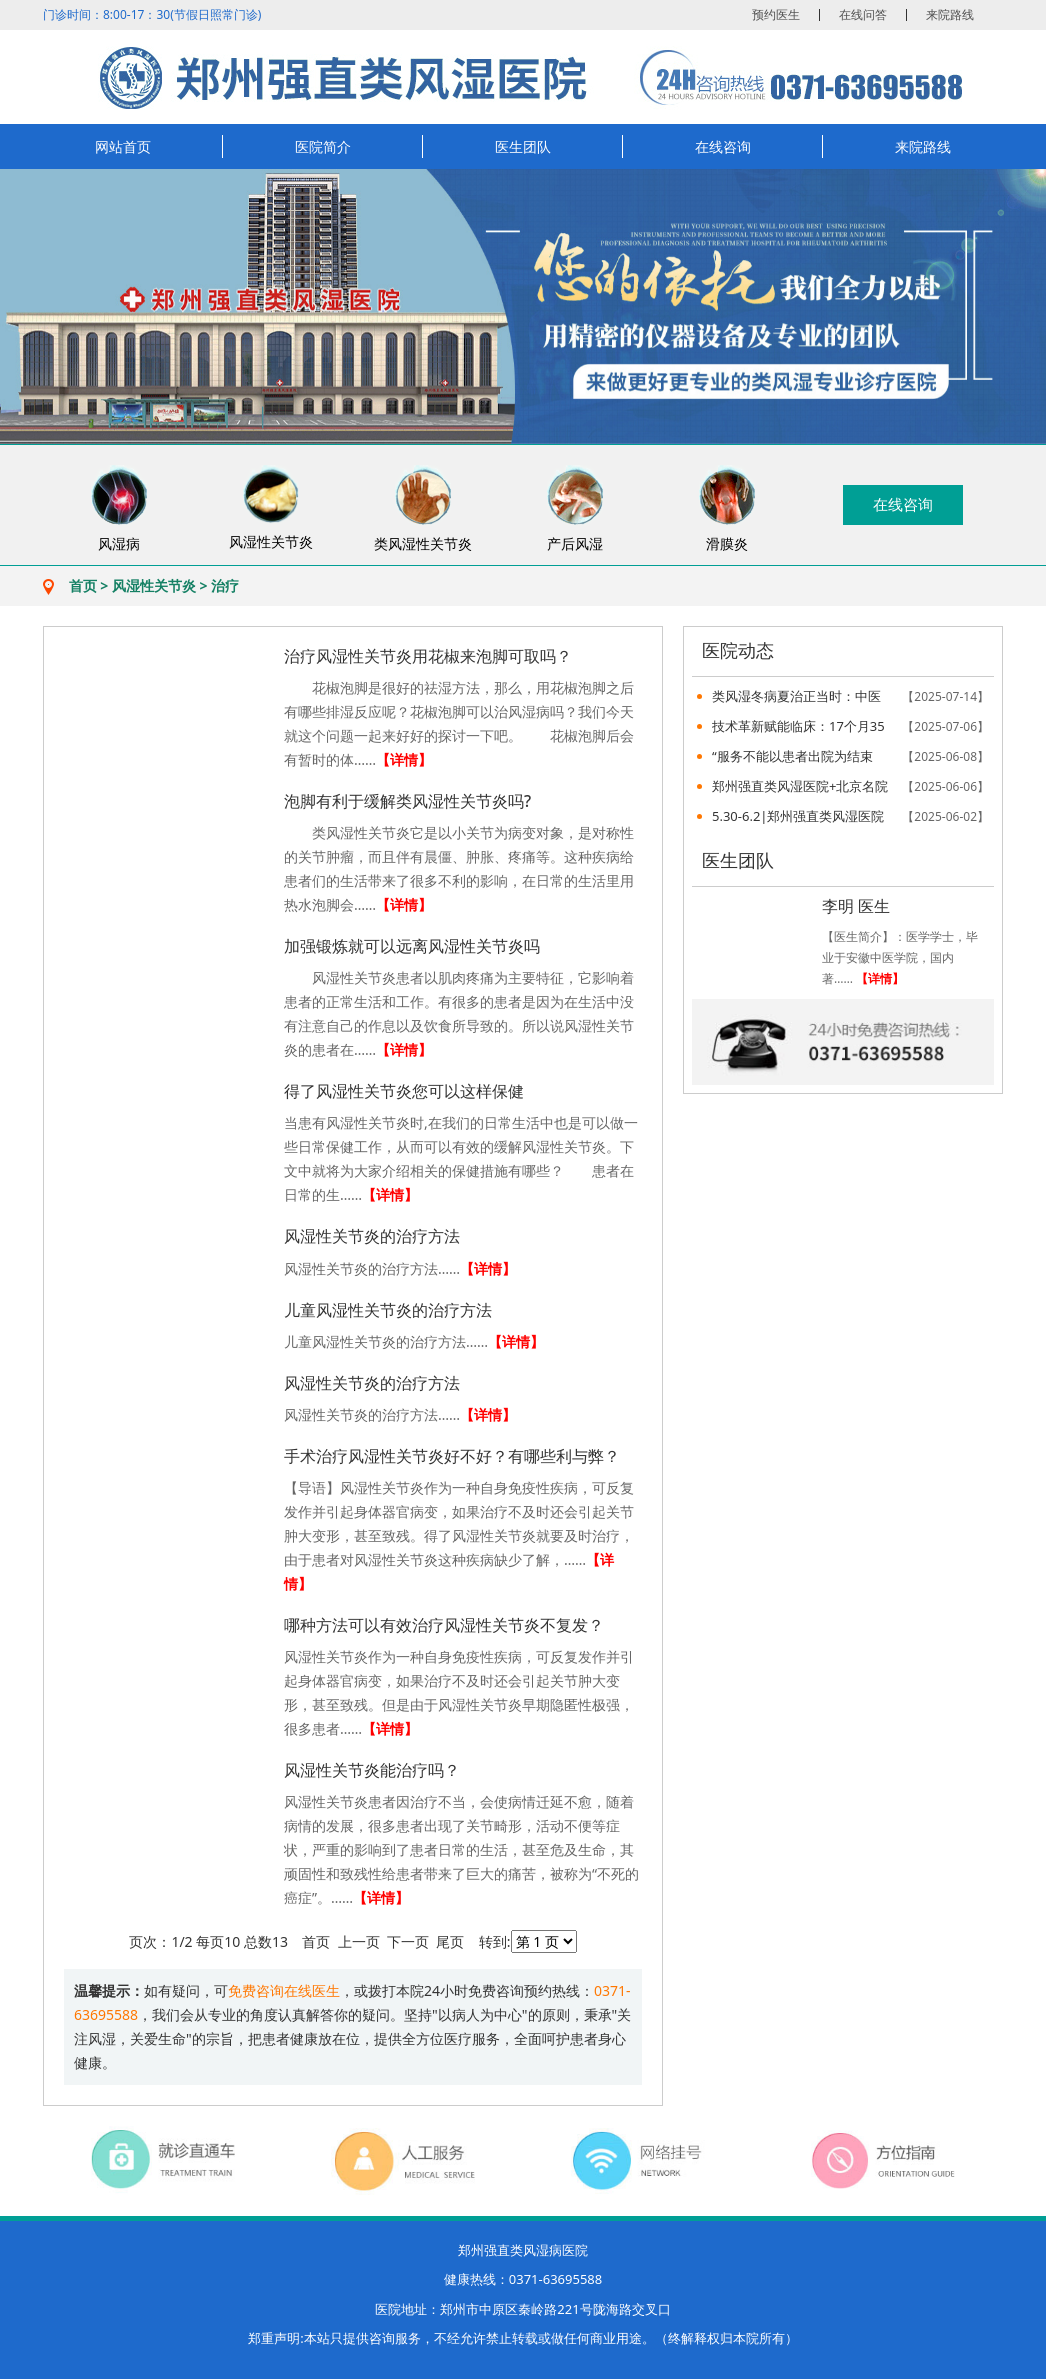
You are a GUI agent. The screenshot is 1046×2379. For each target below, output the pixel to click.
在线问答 (863, 14)
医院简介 (323, 146)
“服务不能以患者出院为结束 (850, 756)
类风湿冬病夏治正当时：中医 (850, 696)
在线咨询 (723, 146)
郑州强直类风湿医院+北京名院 (850, 786)
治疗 (225, 585)
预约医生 (776, 14)
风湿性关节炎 (154, 585)
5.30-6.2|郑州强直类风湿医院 (850, 816)
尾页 (450, 1941)
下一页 (408, 1941)
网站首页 (123, 146)
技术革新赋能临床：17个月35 (850, 726)
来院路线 (950, 14)
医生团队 (523, 146)
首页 (83, 585)
